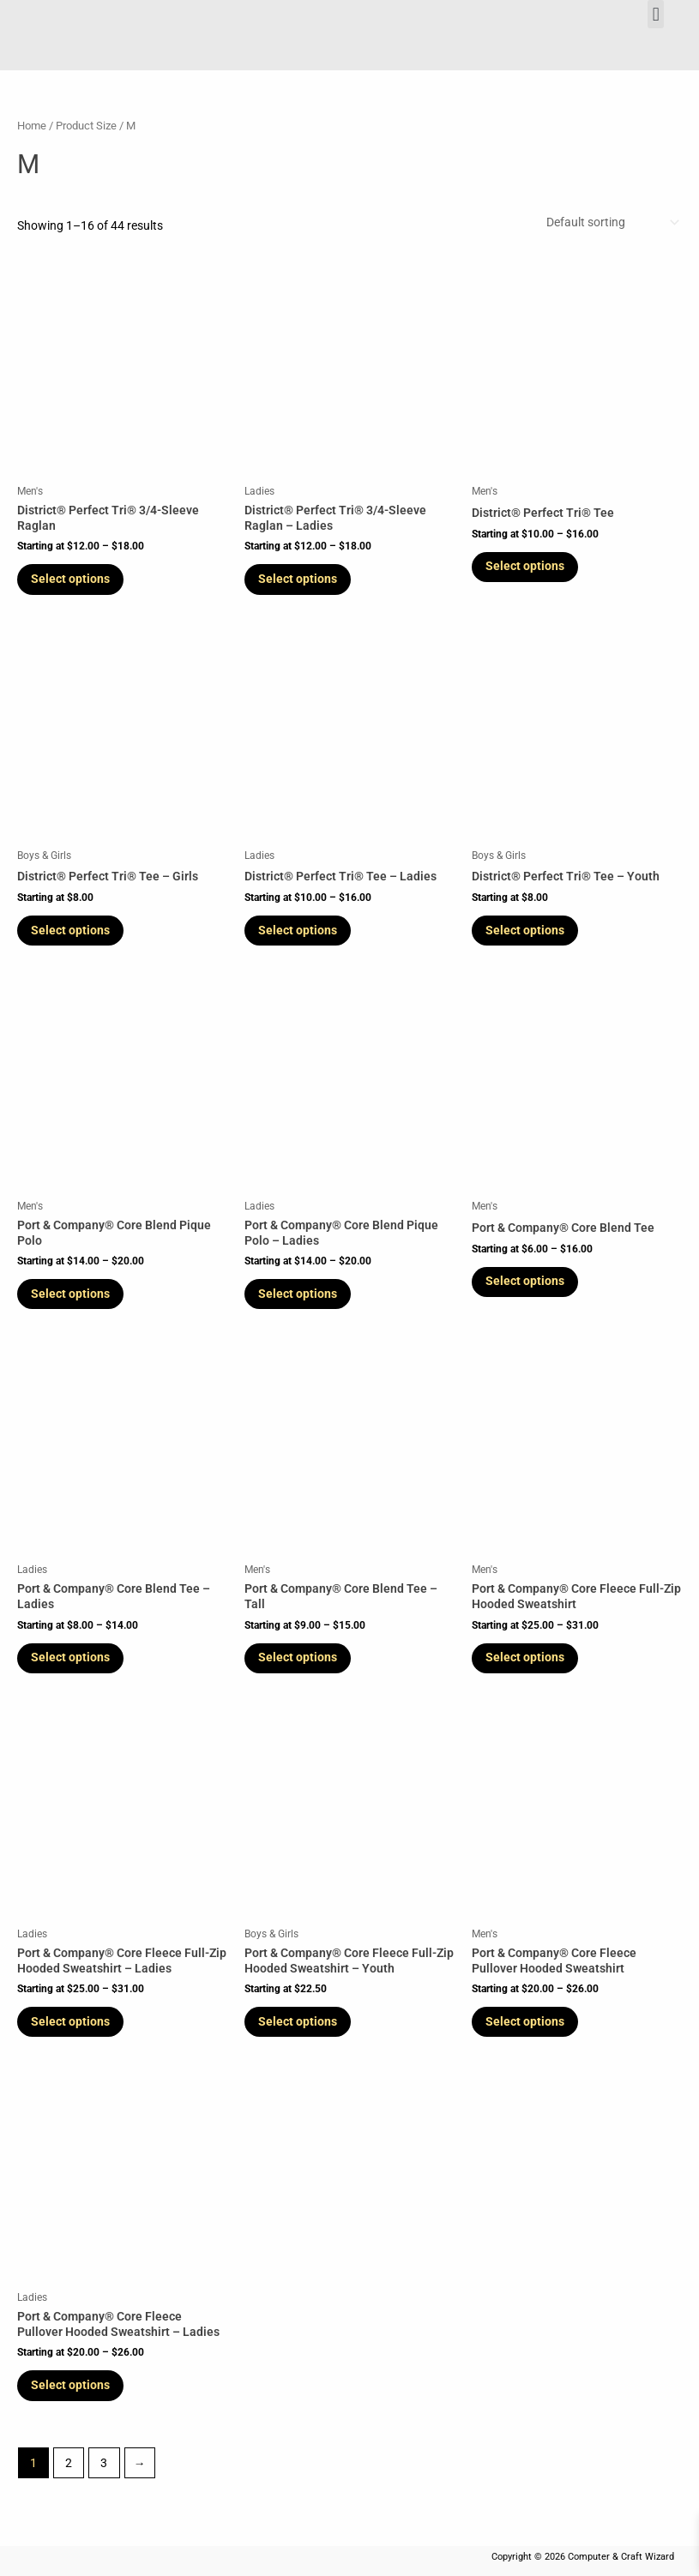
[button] (656, 14)
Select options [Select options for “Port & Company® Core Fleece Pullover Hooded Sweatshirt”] (528, 2032)
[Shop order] (611, 222)
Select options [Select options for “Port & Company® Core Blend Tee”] (528, 1287)
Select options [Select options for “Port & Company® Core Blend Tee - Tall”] (301, 1665)
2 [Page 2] (68, 2476)
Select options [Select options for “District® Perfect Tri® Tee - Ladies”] (301, 933)
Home (31, 125)
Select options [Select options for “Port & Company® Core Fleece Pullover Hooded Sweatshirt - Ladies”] (73, 2398)
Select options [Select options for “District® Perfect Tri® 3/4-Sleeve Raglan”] (73, 579)
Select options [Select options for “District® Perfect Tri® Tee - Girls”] (73, 933)
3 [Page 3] (103, 2476)
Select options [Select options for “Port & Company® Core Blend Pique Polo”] (73, 1299)
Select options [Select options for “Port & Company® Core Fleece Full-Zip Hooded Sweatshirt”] (528, 1665)
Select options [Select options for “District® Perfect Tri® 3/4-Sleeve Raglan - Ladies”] (301, 579)
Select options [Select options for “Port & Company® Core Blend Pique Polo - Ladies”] (301, 1299)
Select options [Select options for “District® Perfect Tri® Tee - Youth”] (528, 933)
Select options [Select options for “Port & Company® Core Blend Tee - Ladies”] (73, 1665)
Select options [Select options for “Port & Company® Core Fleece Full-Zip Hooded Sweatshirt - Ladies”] (73, 2032)
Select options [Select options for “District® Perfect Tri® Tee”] (528, 567)
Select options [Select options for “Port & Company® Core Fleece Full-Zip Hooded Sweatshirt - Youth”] (301, 2032)
